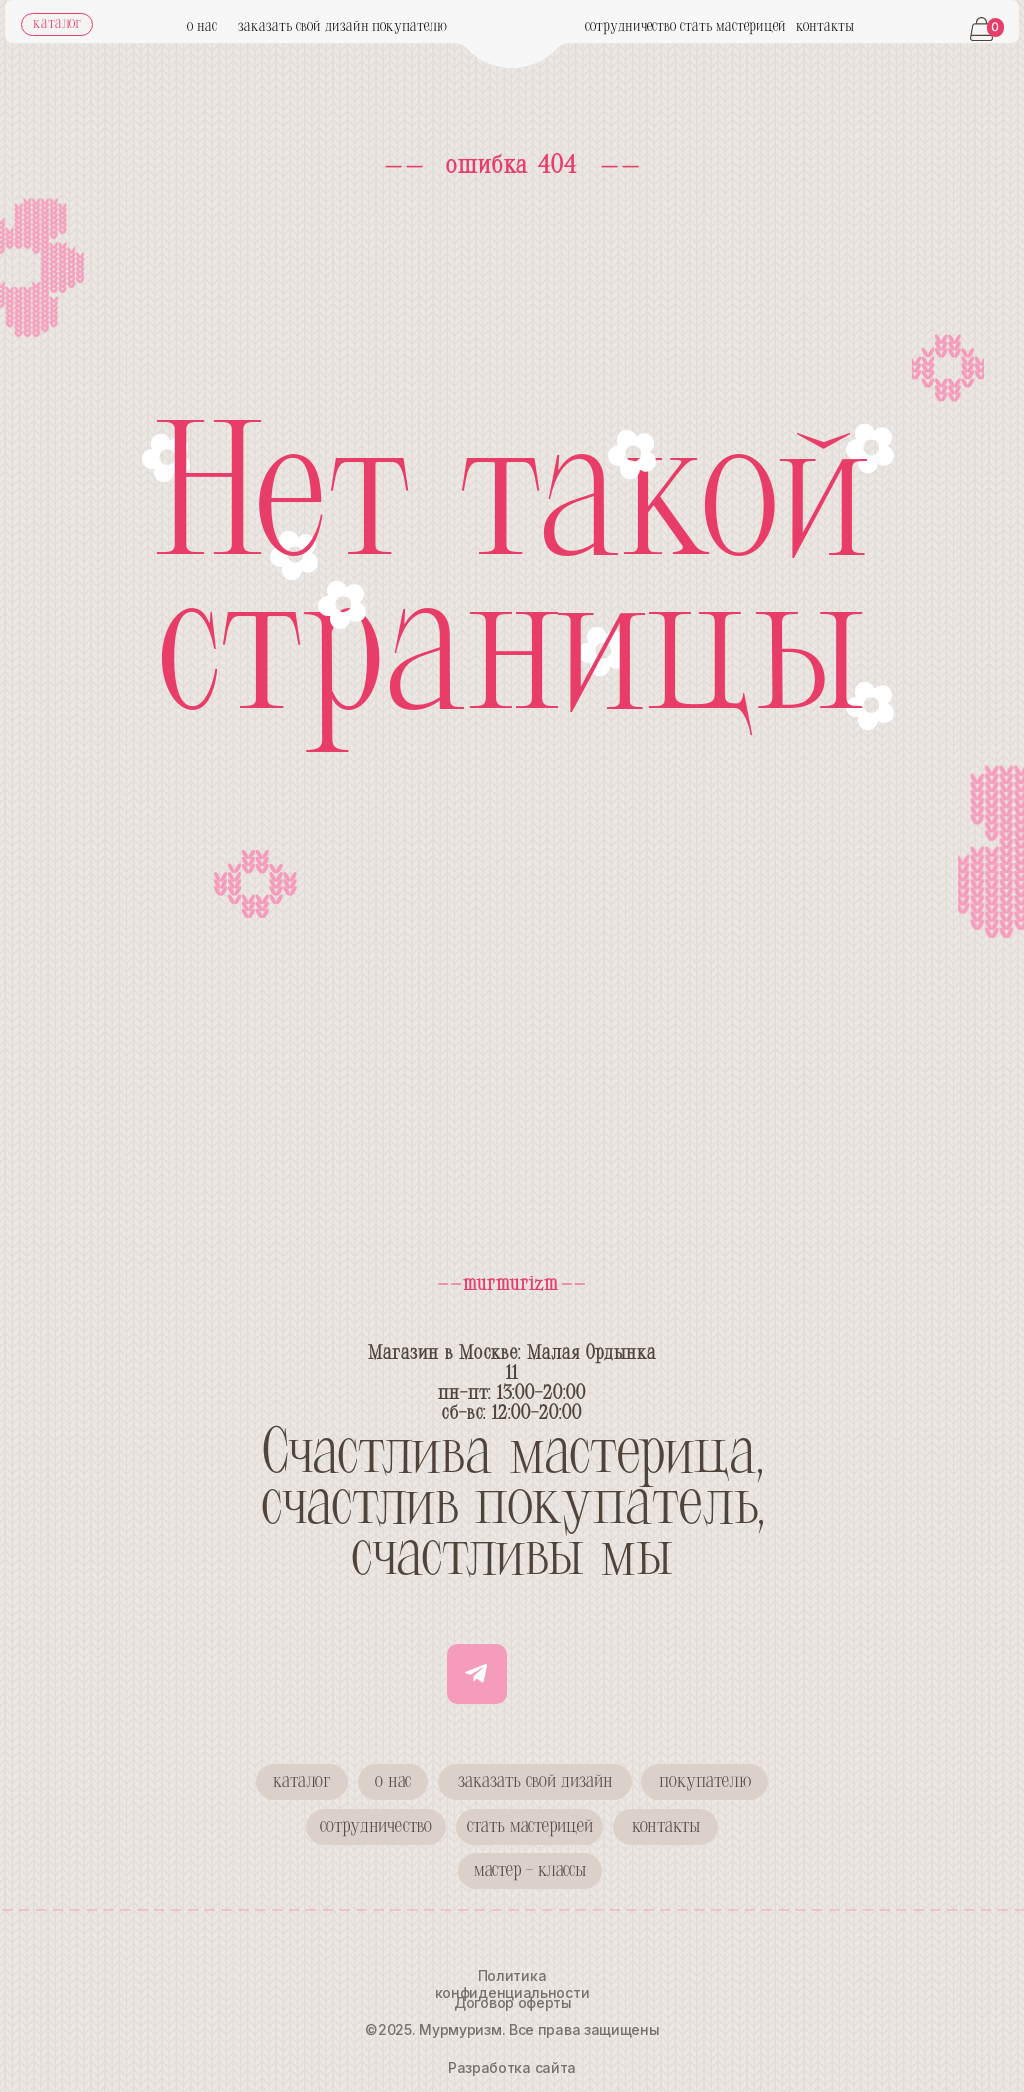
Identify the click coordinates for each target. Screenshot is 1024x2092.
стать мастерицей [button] (733, 27)
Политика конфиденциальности (512, 1984)
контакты (825, 27)
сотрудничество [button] (630, 27)
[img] (512, 43)
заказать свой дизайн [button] (303, 27)
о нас (202, 27)
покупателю (409, 27)
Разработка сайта (512, 2067)
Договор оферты (513, 2002)
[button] (376, 1827)
